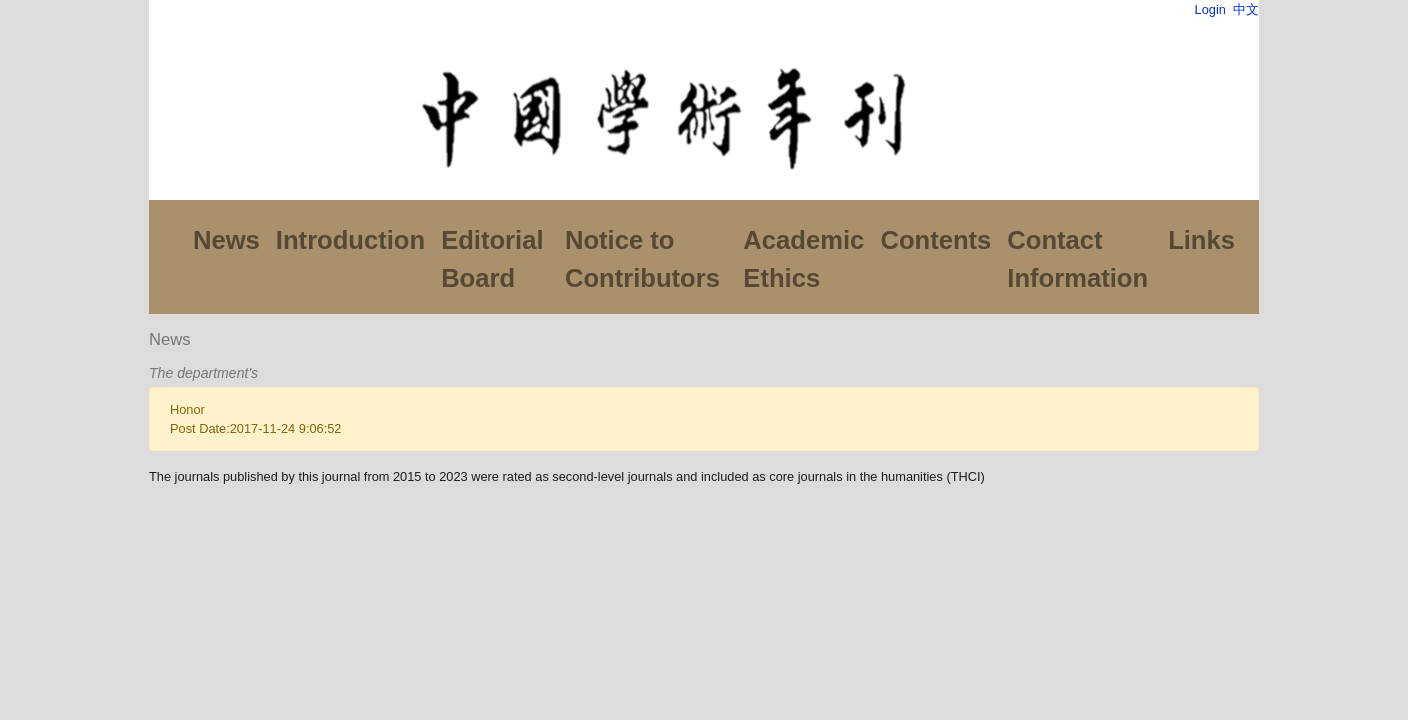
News (226, 240)
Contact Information (1077, 259)
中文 (1246, 9)
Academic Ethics (803, 259)
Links (1201, 240)
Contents (935, 240)
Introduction (350, 240)
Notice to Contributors (642, 259)
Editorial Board (492, 259)
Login (1210, 9)
